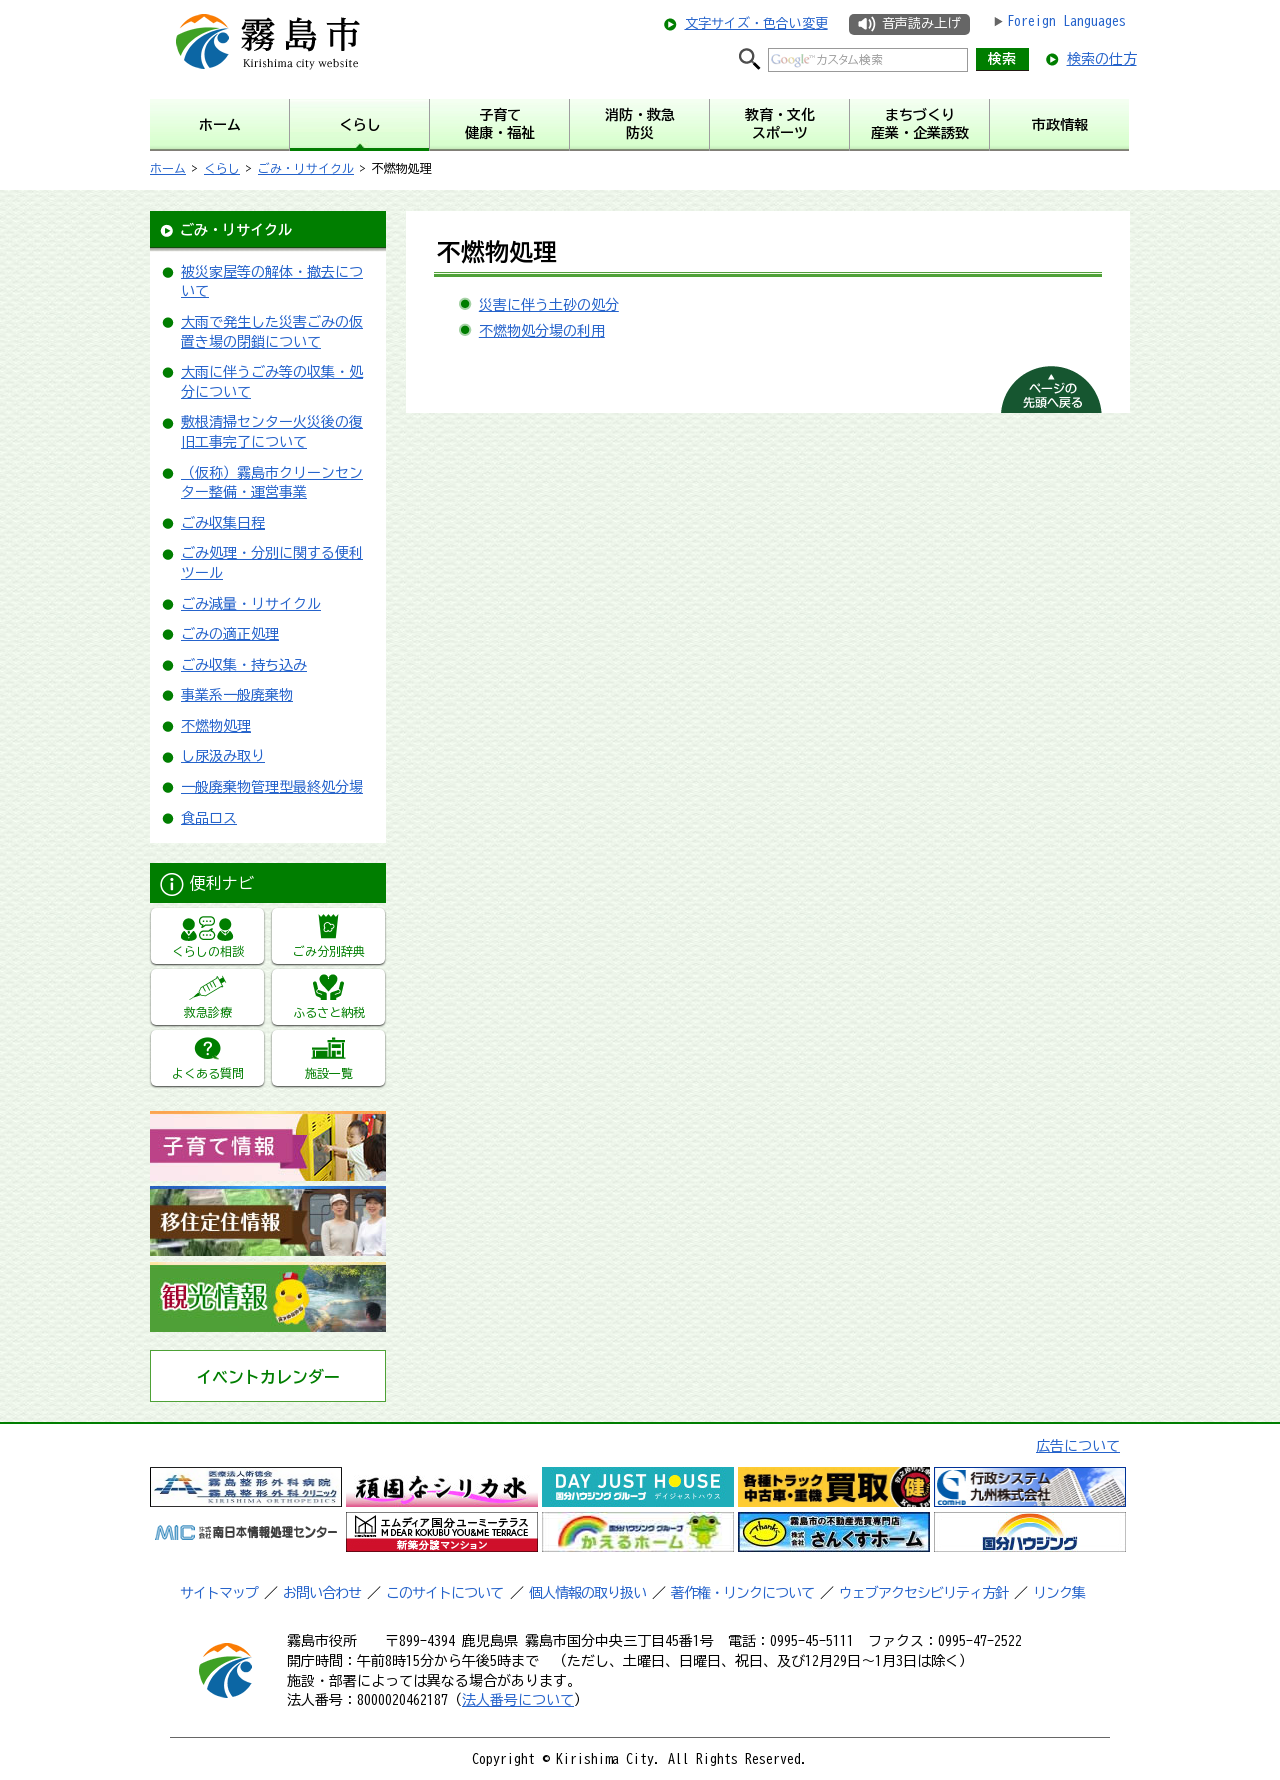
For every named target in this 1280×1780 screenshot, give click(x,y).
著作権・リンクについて (742, 1593)
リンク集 (1059, 1593)
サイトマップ (219, 1593)
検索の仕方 (1102, 59)
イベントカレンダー (268, 1377)
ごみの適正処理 (230, 634)
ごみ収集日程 (223, 523)
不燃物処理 (216, 726)
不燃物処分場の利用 (542, 331)
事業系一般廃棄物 (237, 695)
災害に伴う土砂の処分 (549, 305)
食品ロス (209, 818)
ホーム (168, 168)
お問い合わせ (322, 1593)
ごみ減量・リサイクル (251, 604)
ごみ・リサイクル (306, 168)
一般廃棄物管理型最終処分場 (272, 787)
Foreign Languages (1066, 21)
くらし (222, 168)
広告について (1078, 1446)
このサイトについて (444, 1593)
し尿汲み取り (223, 756)
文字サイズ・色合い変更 (756, 23)
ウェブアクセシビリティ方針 (923, 1593)
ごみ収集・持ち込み (244, 665)
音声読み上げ (921, 23)
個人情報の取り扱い (587, 1593)
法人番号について (518, 1700)
